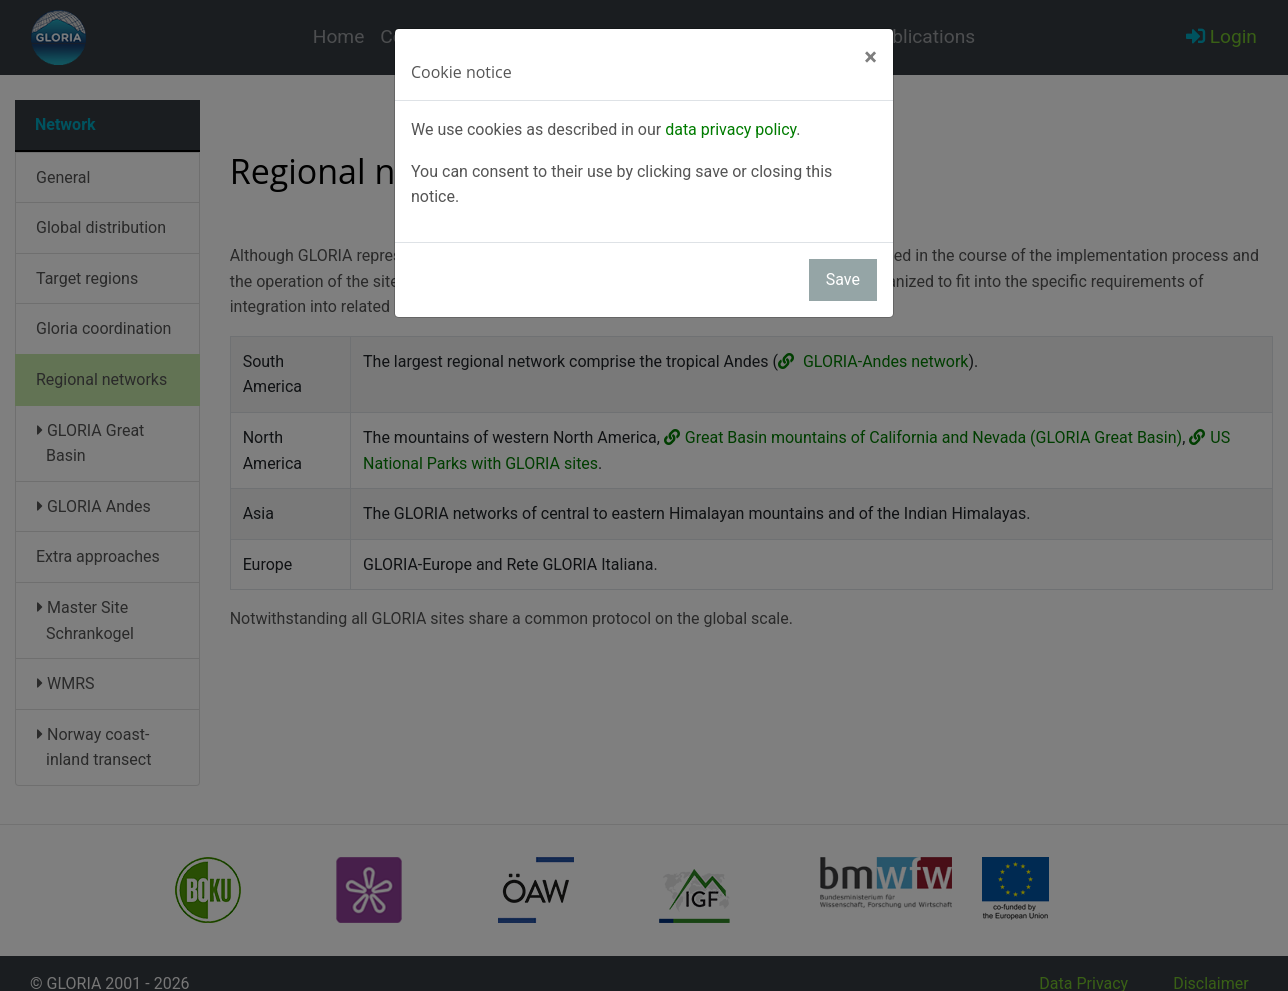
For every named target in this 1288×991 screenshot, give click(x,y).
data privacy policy (730, 129)
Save (843, 279)
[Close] (870, 57)
